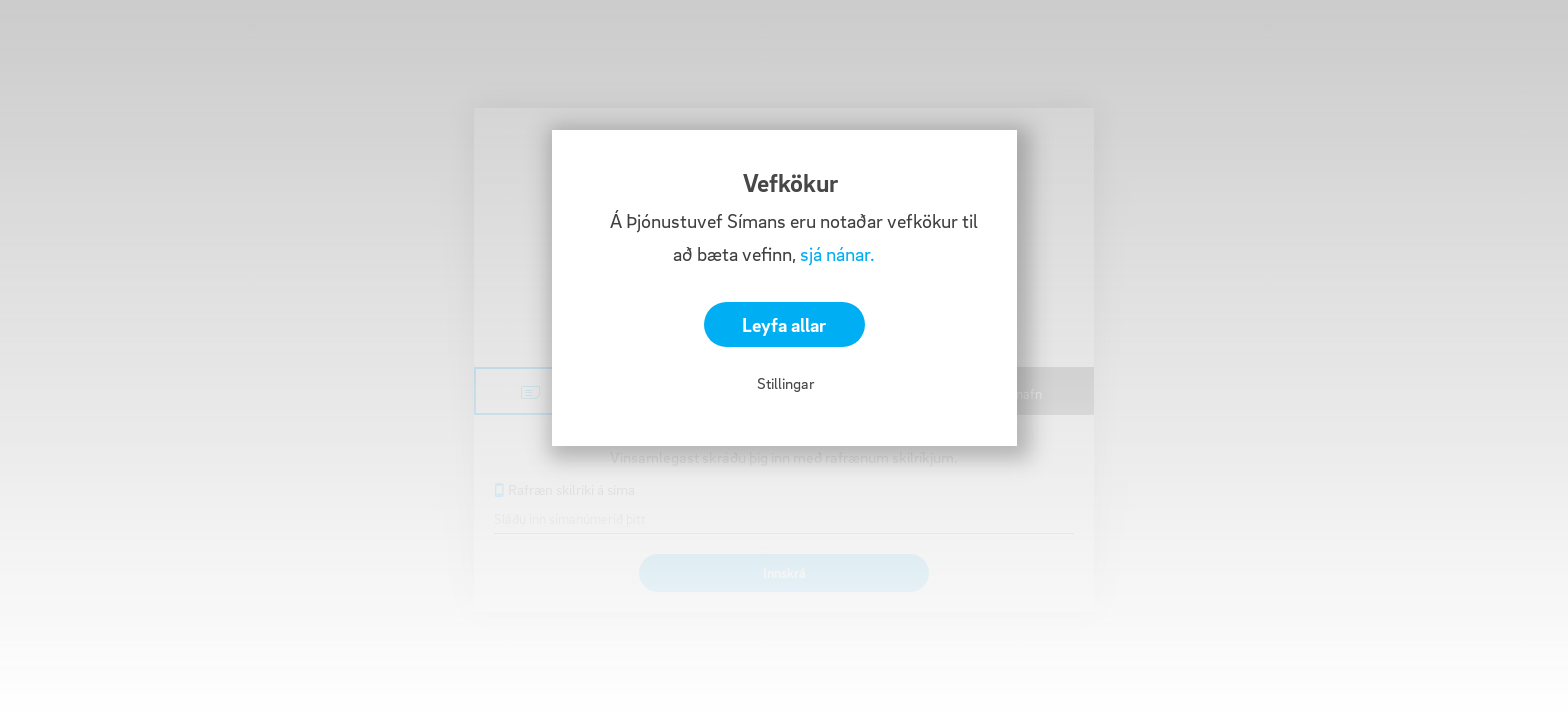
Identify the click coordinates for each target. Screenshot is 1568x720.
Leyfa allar (784, 325)
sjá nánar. (837, 254)
